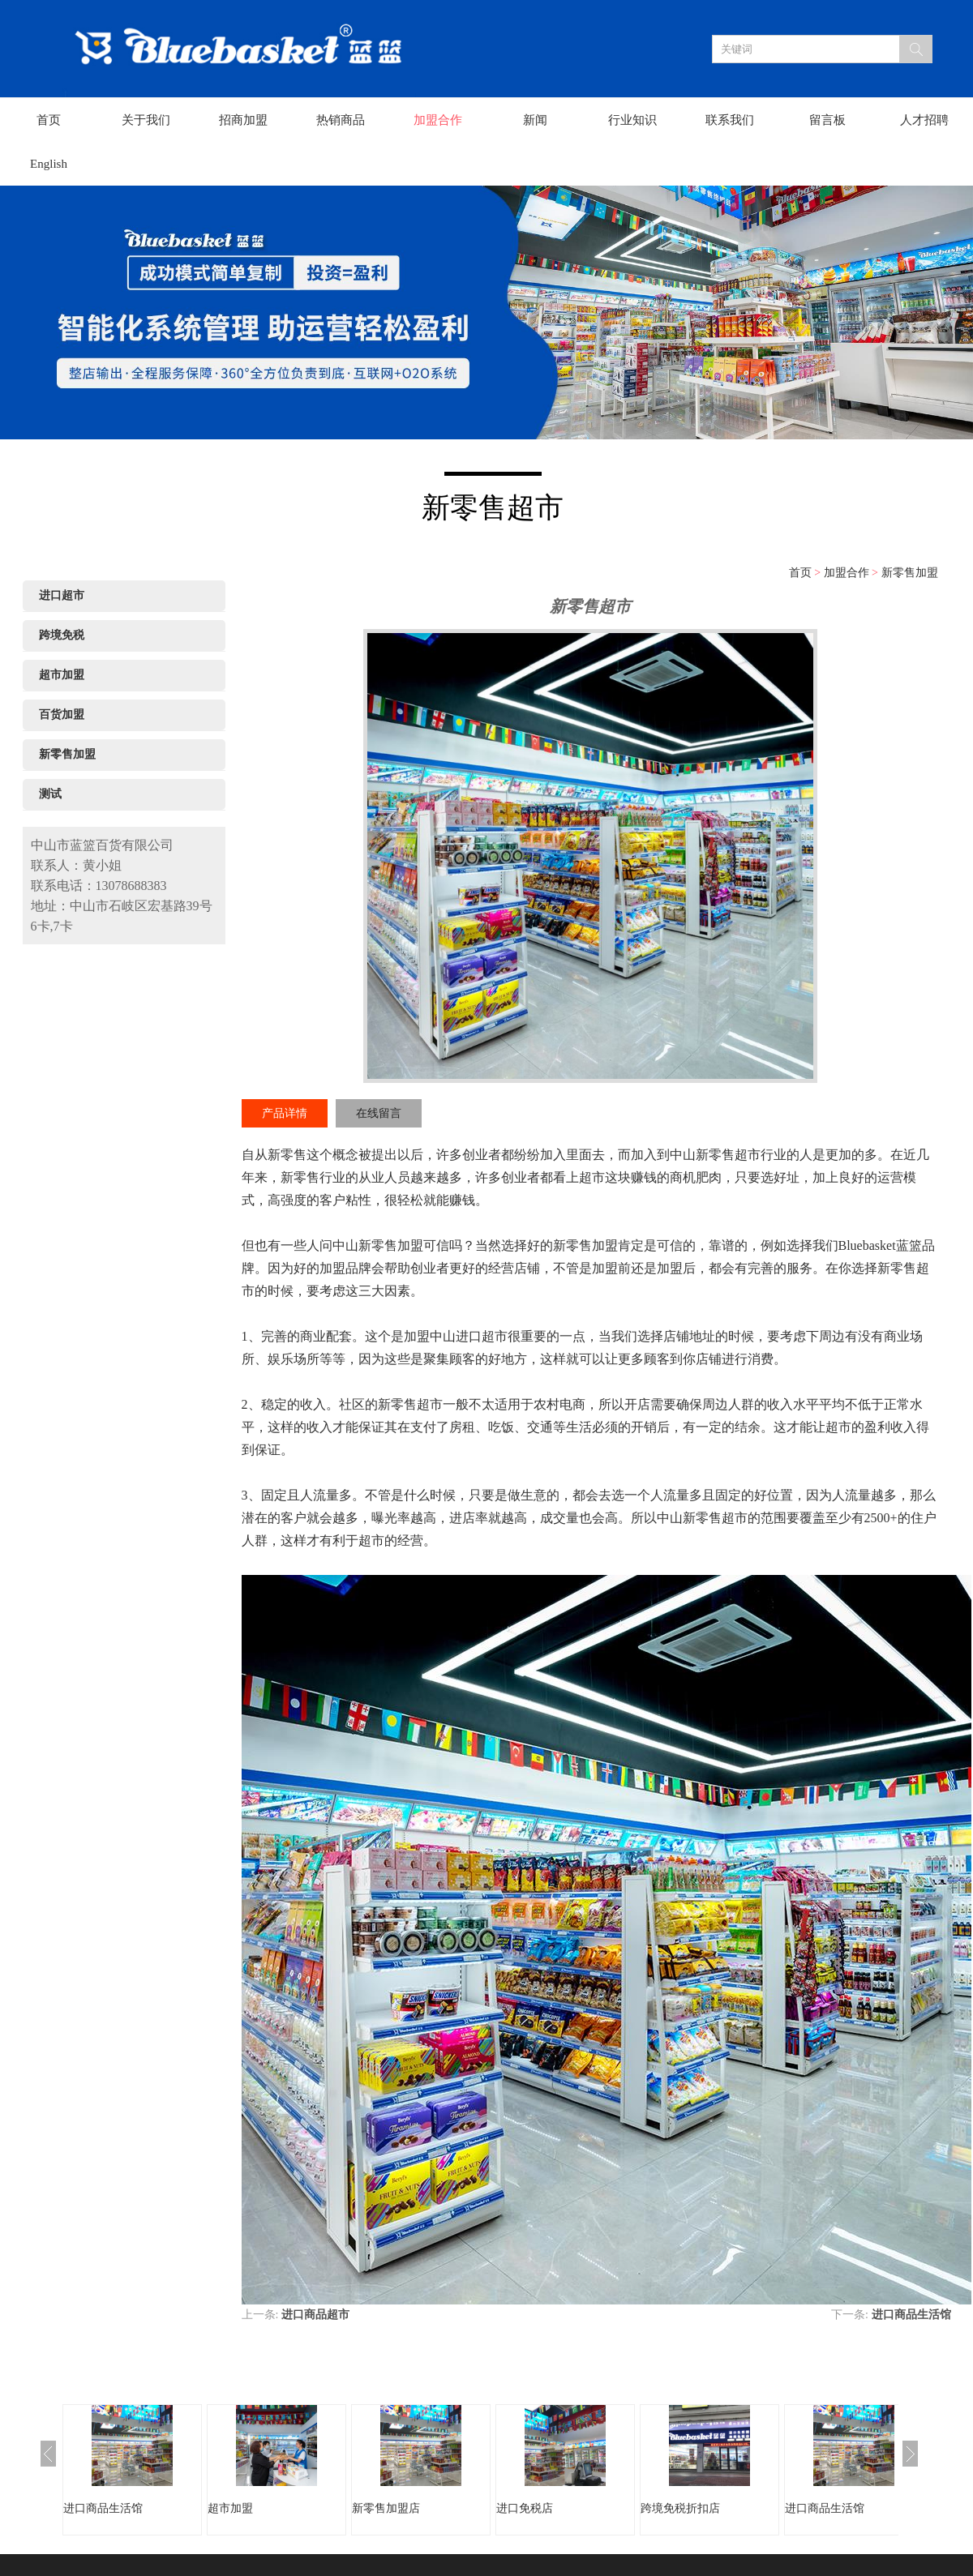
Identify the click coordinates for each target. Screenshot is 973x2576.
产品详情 (284, 1113)
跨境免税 (61, 635)
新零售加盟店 (386, 2508)
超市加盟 (61, 675)
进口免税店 (524, 2508)
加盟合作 (438, 119)
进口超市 (61, 595)
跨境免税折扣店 (680, 2508)
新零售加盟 (909, 573)
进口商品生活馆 (911, 2315)
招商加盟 (243, 119)
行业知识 (632, 119)
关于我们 (146, 119)
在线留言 (378, 1113)
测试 (50, 794)
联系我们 (729, 119)
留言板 (827, 119)
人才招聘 (924, 119)
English (48, 163)
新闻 (535, 119)
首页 (48, 119)
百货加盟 (61, 714)
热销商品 (340, 119)
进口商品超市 (315, 2315)
